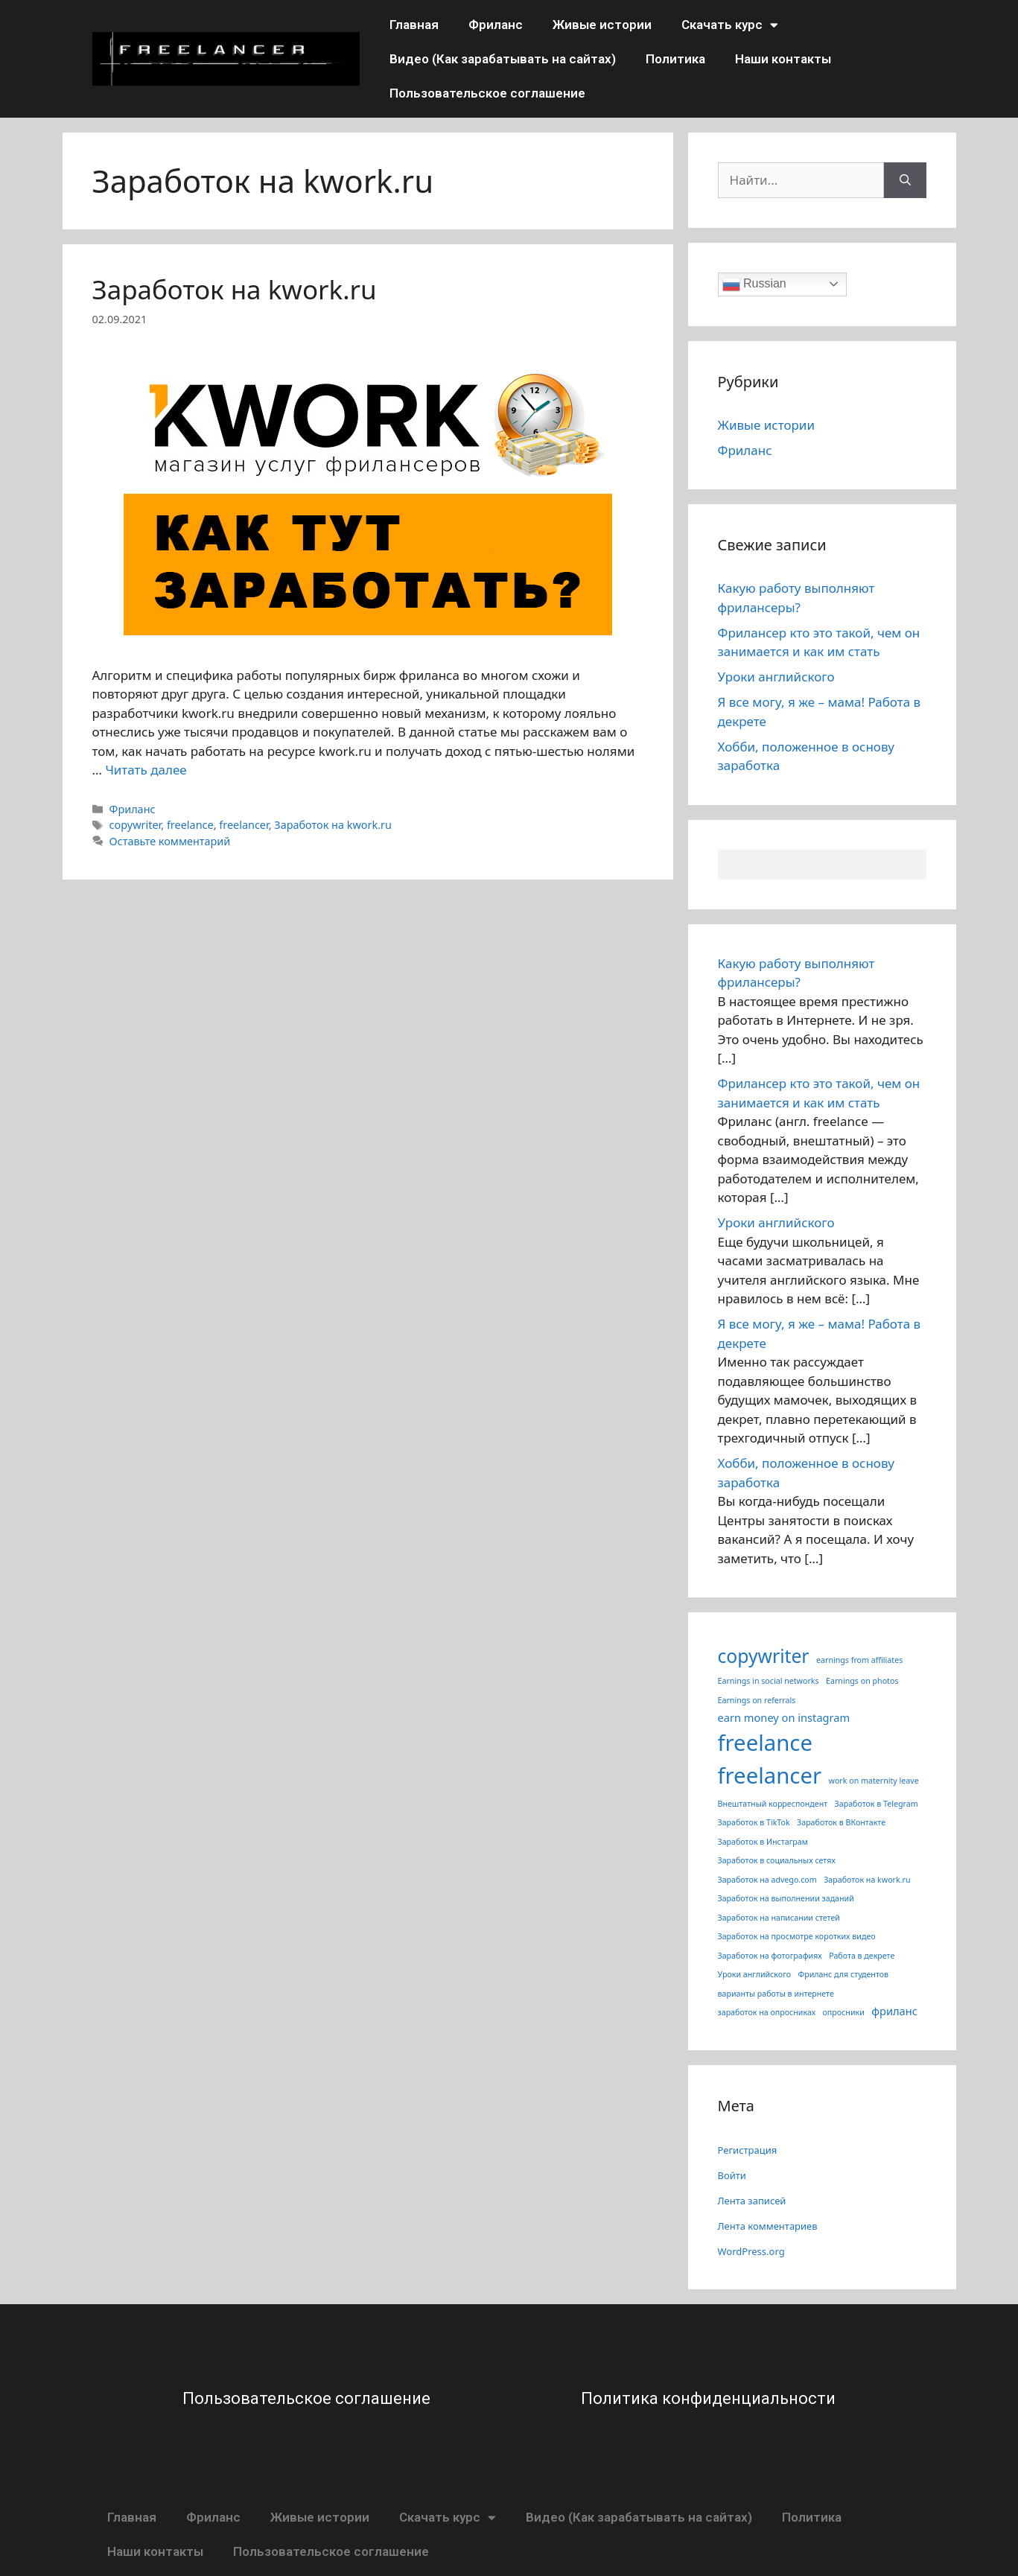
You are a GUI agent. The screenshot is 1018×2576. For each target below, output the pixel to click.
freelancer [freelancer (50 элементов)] (770, 1775)
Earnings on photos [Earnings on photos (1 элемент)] (862, 1681)
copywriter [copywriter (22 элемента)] (763, 1656)
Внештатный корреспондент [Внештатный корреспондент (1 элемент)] (773, 1804)
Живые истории (602, 24)
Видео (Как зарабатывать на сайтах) (502, 58)
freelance (190, 825)
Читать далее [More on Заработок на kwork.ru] (145, 769)
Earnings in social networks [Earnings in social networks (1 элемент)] (768, 1681)
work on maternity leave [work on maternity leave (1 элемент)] (874, 1780)
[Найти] (905, 180)
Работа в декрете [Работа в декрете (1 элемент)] (861, 1955)
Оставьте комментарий (170, 841)
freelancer (243, 825)
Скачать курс (729, 25)
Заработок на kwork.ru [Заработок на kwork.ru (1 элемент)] (867, 1879)
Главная (414, 24)
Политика (675, 58)
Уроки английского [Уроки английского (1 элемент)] (755, 1974)
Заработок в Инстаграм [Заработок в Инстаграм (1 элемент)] (763, 1841)
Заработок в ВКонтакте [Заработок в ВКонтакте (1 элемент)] (841, 1822)
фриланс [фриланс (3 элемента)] (894, 2010)
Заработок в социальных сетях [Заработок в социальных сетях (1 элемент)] (777, 1860)
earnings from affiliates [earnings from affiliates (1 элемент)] (859, 1660)
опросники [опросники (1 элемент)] (844, 2012)
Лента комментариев (768, 2226)
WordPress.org (751, 2251)
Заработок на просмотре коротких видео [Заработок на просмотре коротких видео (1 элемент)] (797, 1936)
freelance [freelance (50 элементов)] (765, 1743)
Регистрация (747, 2150)
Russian (754, 284)
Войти (732, 2175)
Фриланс (495, 24)
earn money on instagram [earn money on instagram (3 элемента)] (784, 1717)
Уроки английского (776, 676)
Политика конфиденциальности (708, 2398)
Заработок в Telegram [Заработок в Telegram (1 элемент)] (876, 1804)
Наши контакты (783, 58)
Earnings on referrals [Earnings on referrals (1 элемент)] (757, 1700)
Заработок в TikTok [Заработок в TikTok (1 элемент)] (754, 1822)
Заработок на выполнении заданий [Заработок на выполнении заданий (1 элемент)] (786, 1898)
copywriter (135, 825)
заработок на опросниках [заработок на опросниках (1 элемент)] (767, 2012)
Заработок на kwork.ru (234, 289)
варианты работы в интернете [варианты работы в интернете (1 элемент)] (776, 1993)
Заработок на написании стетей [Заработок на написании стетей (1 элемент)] (779, 1917)
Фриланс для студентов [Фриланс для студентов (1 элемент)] (843, 1974)
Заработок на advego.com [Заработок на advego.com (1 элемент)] (767, 1879)
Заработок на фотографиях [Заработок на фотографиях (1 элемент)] (770, 1955)
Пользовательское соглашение (487, 93)
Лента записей (752, 2200)
